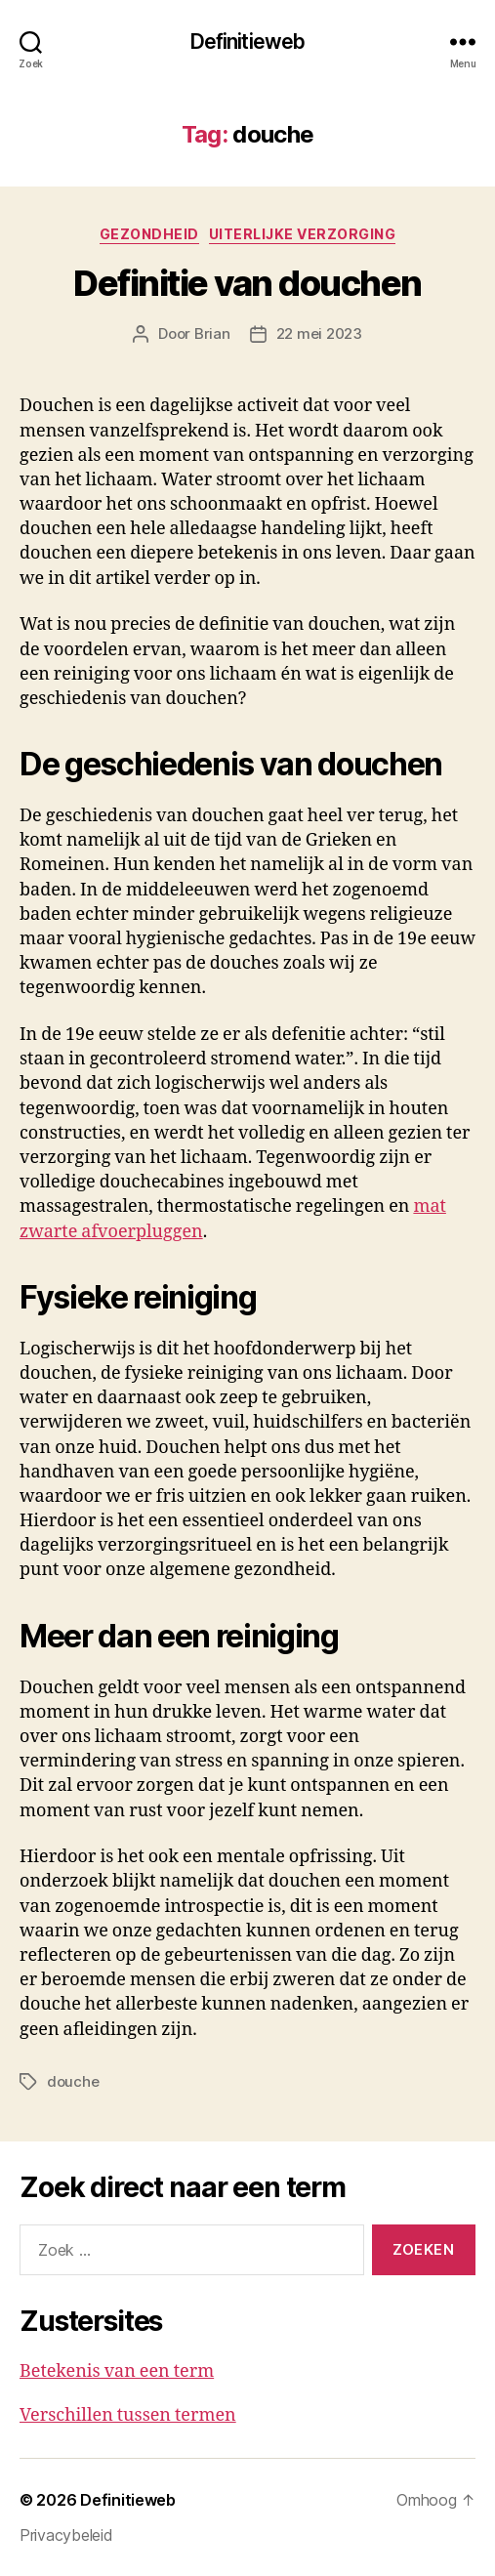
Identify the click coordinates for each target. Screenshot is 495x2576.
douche (73, 2081)
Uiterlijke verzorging (302, 234)
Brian (212, 333)
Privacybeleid (66, 2535)
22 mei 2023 (319, 333)
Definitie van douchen (247, 283)
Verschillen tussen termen (128, 2415)
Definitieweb (248, 41)
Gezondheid (149, 234)
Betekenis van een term (117, 2371)
